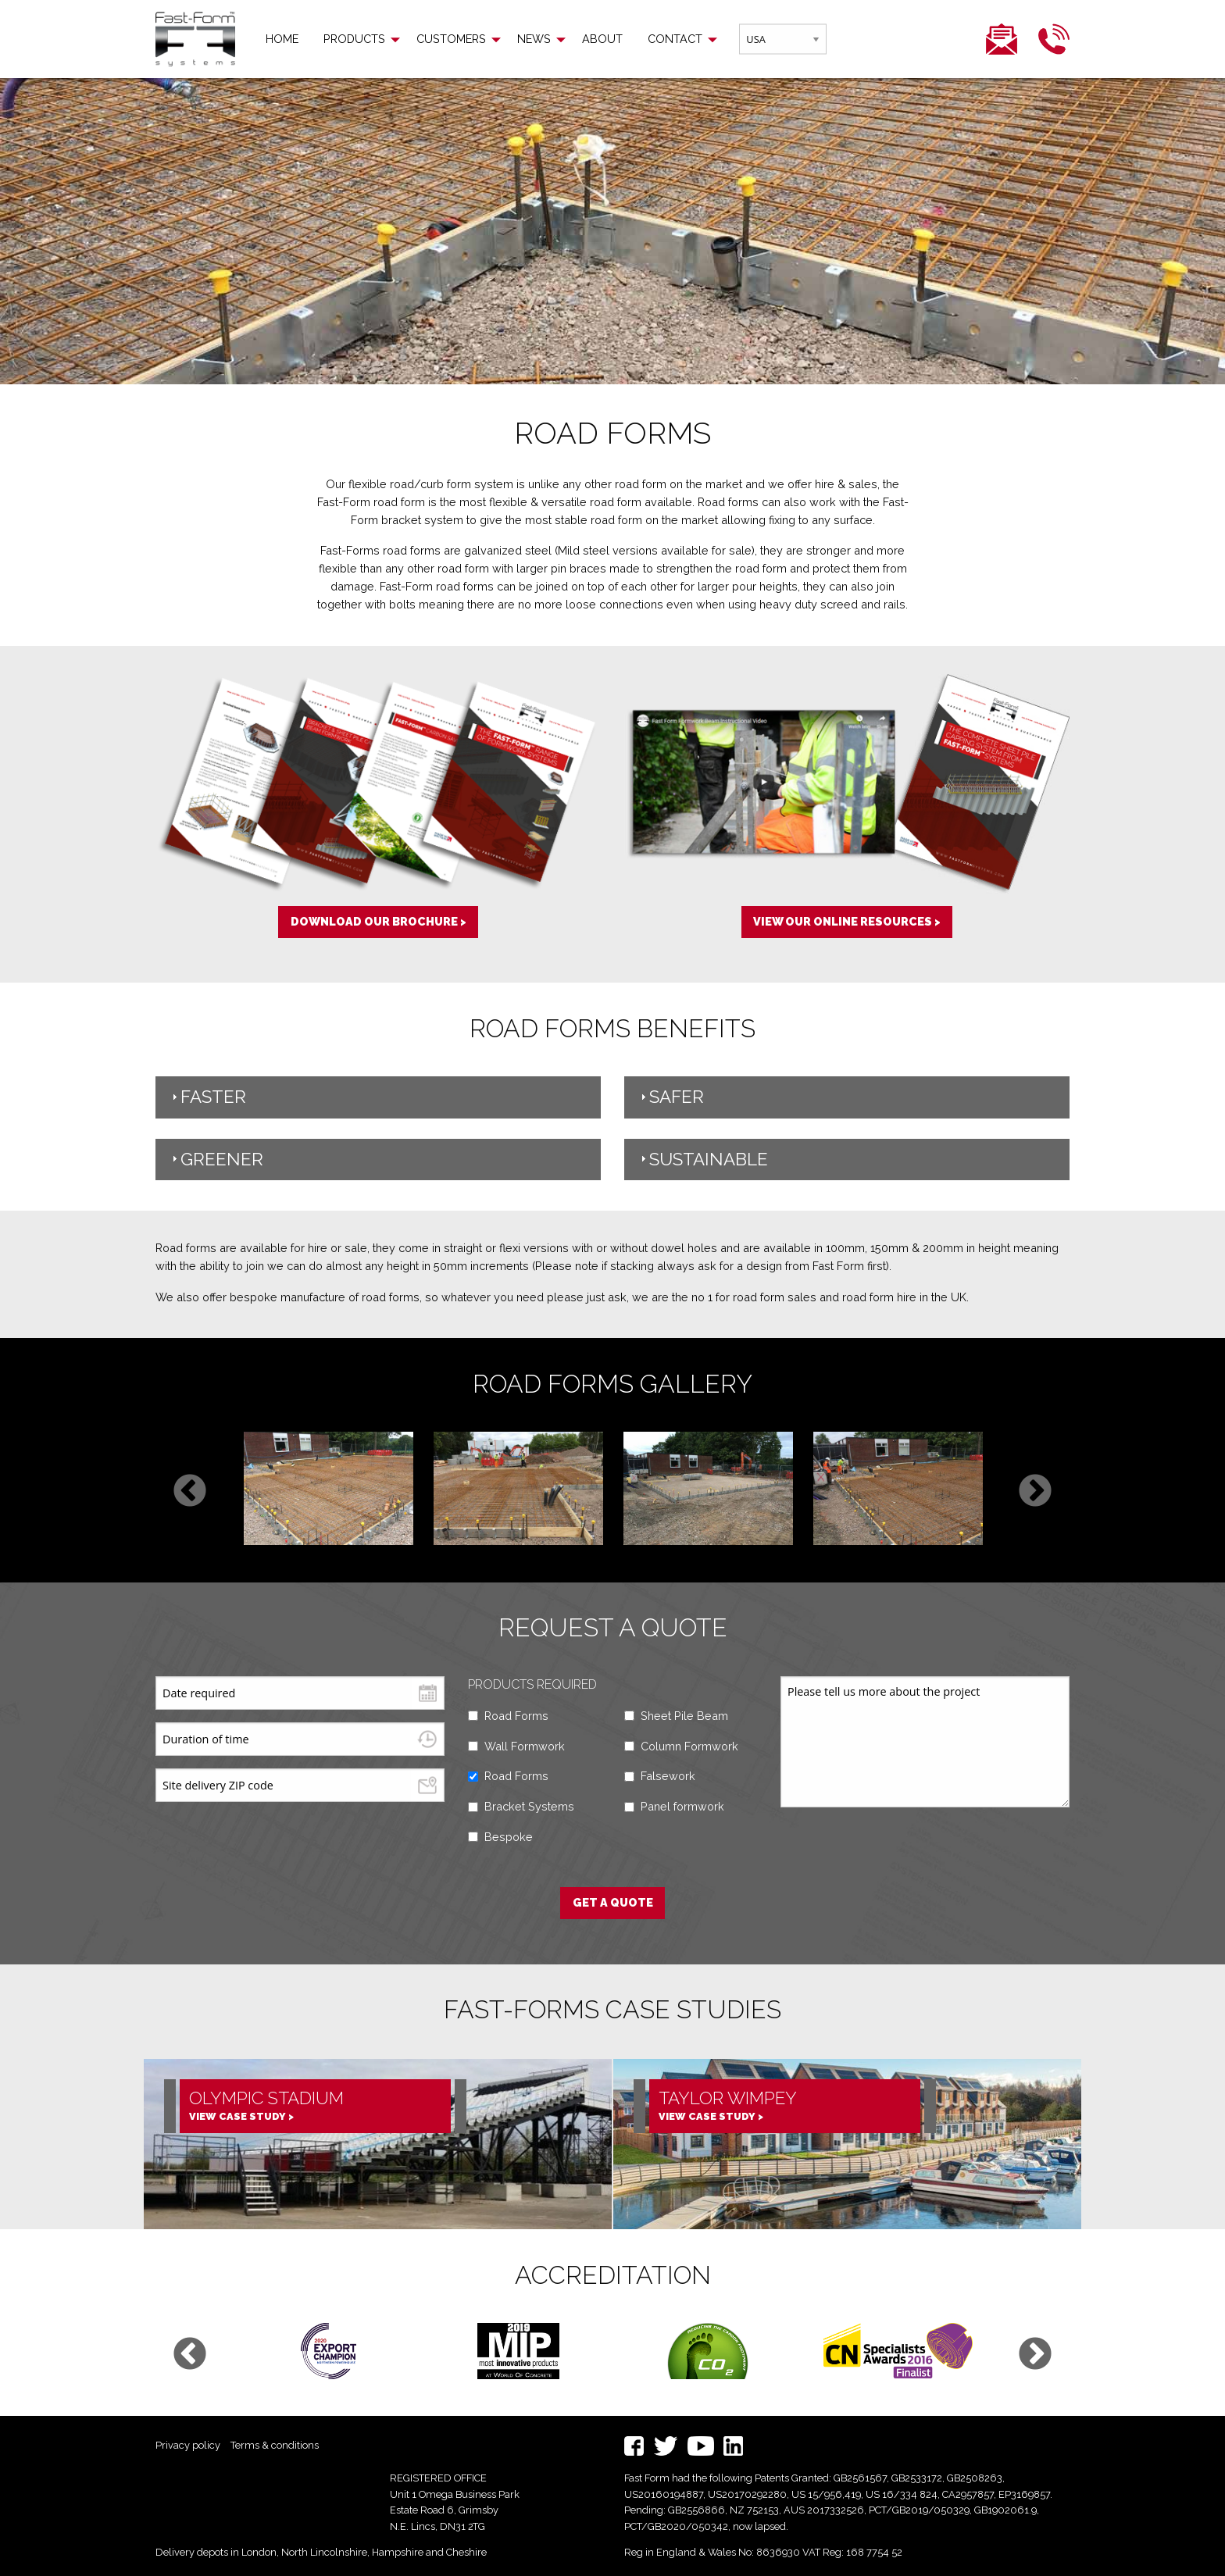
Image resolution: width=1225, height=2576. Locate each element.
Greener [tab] (215, 1159)
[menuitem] (282, 39)
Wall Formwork (524, 1746)
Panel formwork (682, 1806)
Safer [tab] (670, 1096)
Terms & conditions (274, 2445)
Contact (675, 38)
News (534, 38)
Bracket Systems (529, 1806)
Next (1035, 1492)
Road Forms (516, 1715)
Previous (190, 1492)
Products (354, 38)
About (602, 38)
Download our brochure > (378, 921)
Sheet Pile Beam (684, 1715)
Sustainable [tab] (702, 1159)
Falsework (668, 1775)
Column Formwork (689, 1746)
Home (282, 38)
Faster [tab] (207, 1096)
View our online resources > (847, 921)
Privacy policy (187, 2445)
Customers (451, 38)
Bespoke (508, 1836)
